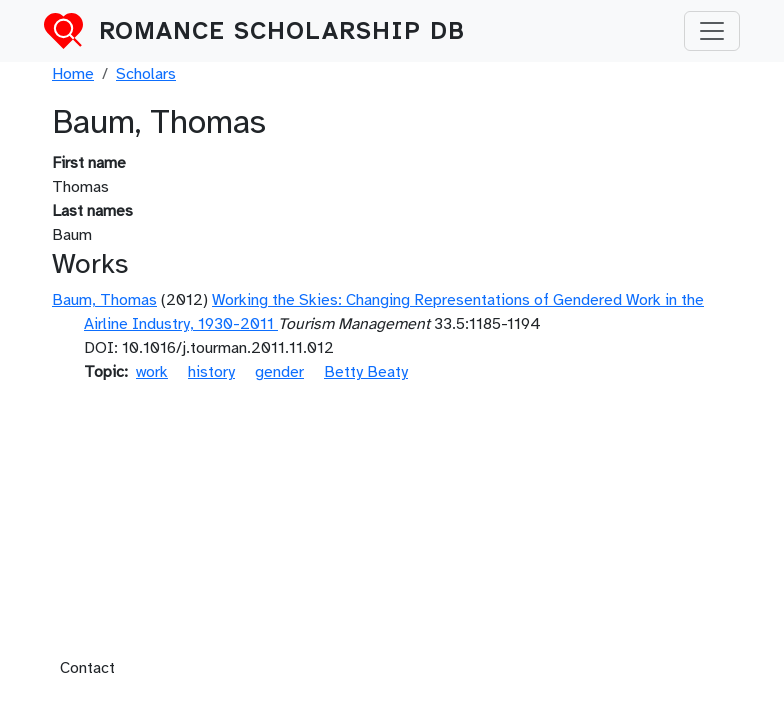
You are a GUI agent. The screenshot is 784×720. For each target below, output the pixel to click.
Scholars (146, 74)
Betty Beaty (366, 372)
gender (279, 372)
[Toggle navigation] (712, 31)
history (211, 372)
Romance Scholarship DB (282, 31)
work (152, 372)
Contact (87, 668)
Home (73, 74)
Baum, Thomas (104, 300)
